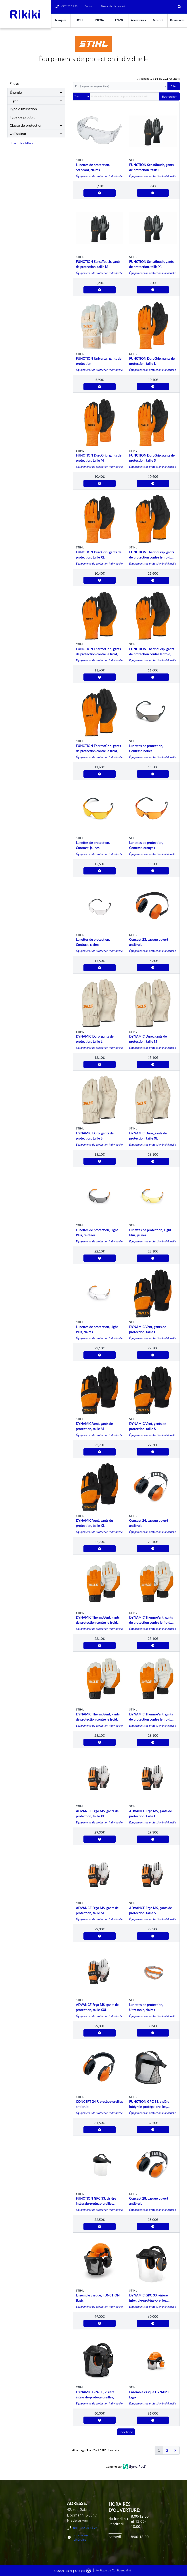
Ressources (177, 20)
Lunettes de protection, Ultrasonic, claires (146, 2007)
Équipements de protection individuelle (99, 176)
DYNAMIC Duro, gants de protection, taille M (148, 1038)
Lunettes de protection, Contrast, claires (93, 942)
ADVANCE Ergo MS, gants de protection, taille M (97, 1910)
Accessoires (138, 20)
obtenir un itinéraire (80, 2537)
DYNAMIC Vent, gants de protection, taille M (94, 1426)
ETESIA (99, 20)
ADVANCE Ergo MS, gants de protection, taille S (150, 1910)
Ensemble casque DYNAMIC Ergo (150, 2394)
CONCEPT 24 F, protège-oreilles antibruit (99, 2104)
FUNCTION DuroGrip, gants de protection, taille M (98, 457)
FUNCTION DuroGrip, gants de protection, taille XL (98, 554)
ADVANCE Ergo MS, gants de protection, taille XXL (97, 2007)
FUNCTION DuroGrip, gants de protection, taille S (152, 457)
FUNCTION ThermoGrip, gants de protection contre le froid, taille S (151, 652)
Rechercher (169, 96)
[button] (37, 143)
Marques (60, 20)
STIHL (80, 20)
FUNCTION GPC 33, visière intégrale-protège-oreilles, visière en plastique (96, 2201)
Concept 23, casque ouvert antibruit (148, 942)
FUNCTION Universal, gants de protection (98, 361)
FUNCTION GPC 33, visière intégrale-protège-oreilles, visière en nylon (149, 2104)
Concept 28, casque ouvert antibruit (148, 2200)
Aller (174, 86)
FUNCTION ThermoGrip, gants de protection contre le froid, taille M (98, 652)
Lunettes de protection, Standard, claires (93, 167)
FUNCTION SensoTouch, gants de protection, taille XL (151, 264)
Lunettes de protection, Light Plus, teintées (97, 1232)
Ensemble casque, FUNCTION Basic (98, 2297)
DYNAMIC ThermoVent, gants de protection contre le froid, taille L (98, 1620)
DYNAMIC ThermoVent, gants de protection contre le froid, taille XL (151, 1717)
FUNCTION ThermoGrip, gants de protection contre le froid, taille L (151, 555)
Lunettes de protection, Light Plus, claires (97, 1329)
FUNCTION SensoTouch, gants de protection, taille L (151, 167)
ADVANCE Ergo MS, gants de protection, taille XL (97, 1813)
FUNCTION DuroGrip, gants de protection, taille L (152, 361)
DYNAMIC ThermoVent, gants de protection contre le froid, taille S (98, 1717)
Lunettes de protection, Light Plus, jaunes (150, 1232)
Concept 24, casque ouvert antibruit (148, 1523)
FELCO (119, 20)
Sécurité (158, 20)
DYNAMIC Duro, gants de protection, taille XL (148, 1135)
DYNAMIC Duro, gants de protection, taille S (95, 1135)
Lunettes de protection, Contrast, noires (146, 748)
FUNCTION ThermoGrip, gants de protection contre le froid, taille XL (98, 748)
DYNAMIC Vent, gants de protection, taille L (147, 1329)
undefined (126, 2432)
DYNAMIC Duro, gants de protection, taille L (95, 1038)
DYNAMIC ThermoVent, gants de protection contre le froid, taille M (151, 1620)
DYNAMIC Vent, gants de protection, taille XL (94, 1523)
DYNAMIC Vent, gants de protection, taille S (147, 1426)
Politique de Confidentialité (113, 2570)
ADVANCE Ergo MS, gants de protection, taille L (150, 1813)
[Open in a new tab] (134, 2466)
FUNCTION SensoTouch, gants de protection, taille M (98, 264)
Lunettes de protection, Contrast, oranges (146, 845)
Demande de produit (113, 6)
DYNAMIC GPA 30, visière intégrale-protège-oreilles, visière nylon (95, 2395)
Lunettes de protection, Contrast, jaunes (93, 845)
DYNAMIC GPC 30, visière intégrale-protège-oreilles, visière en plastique (148, 2298)
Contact (89, 6)
